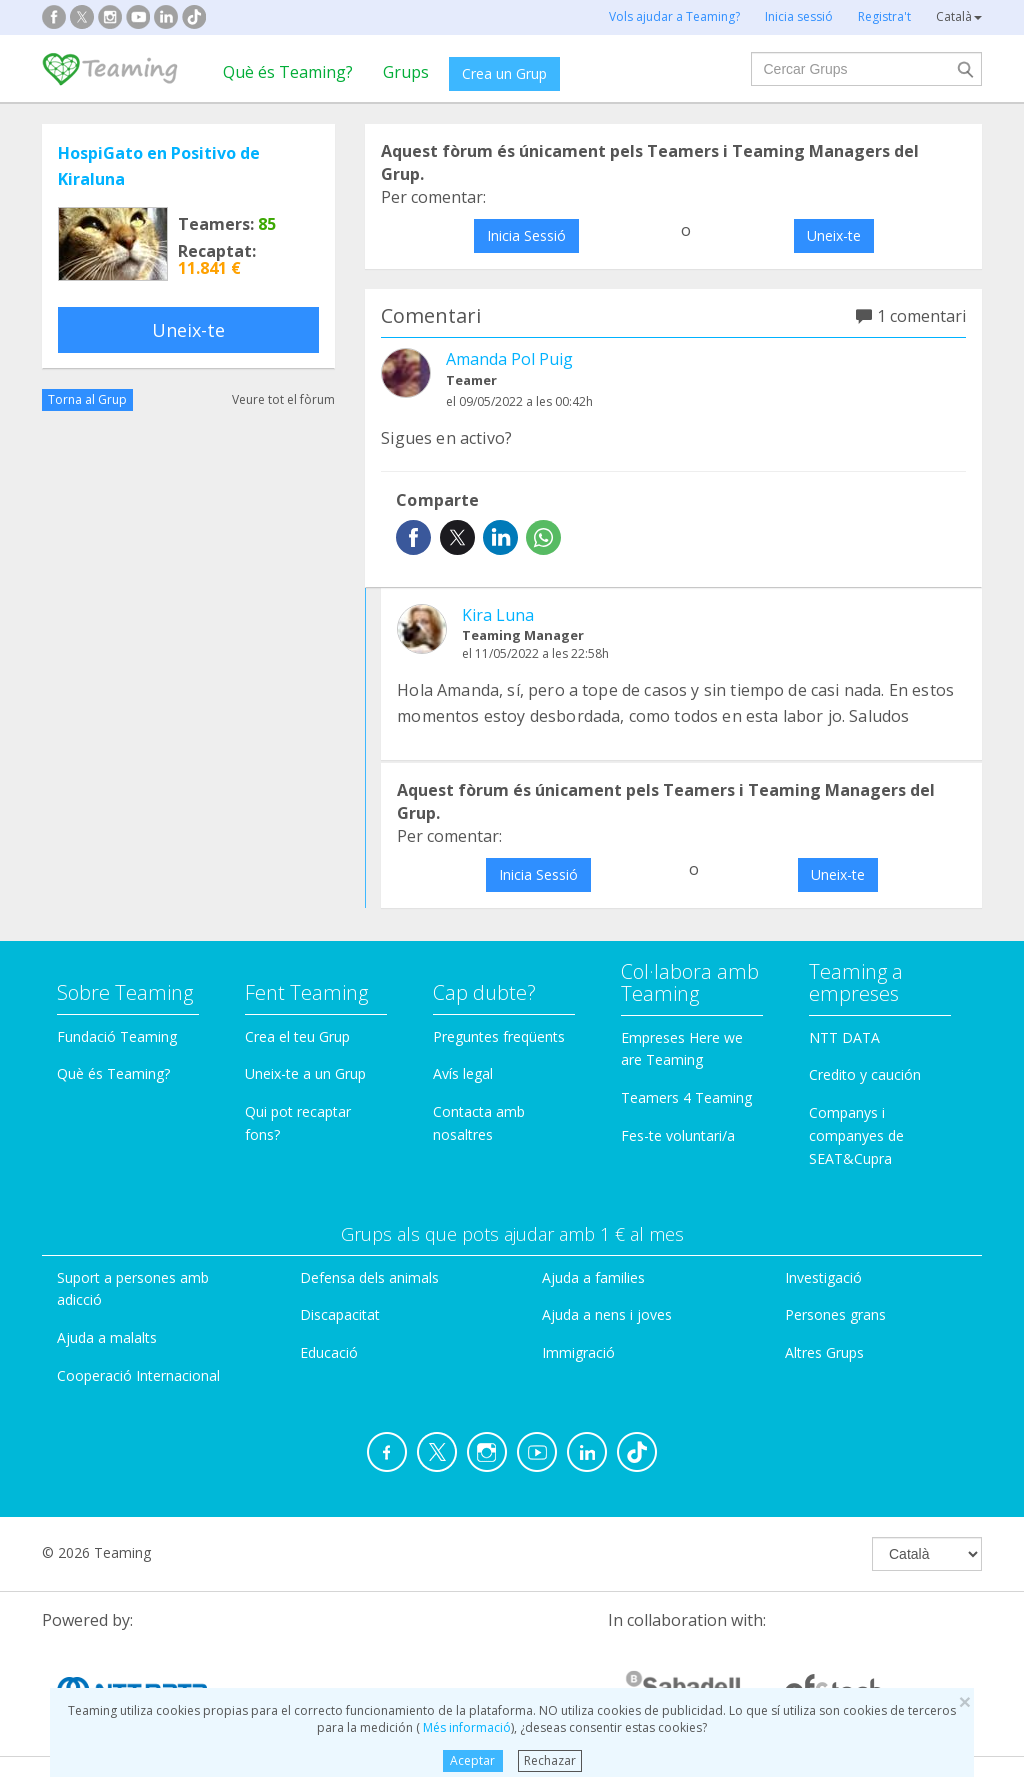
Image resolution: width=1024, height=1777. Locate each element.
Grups (406, 72)
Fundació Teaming (117, 1036)
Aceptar (472, 1760)
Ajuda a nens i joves (607, 1314)
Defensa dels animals (369, 1277)
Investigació (823, 1277)
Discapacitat (340, 1314)
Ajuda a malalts (107, 1337)
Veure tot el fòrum (283, 399)
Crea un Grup (504, 73)
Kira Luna (498, 615)
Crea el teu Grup (297, 1036)
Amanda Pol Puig (509, 359)
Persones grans (835, 1314)
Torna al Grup (87, 399)
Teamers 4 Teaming (686, 1097)
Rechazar (550, 1760)
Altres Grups (824, 1352)
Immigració (578, 1352)
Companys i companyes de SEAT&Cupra (856, 1135)
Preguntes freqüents (499, 1036)
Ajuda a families (593, 1277)
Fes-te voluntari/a (678, 1135)
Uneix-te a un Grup (305, 1073)
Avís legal (463, 1073)
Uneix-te (188, 330)
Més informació (465, 1727)
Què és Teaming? (288, 72)
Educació (329, 1352)
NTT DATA (844, 1037)
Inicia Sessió (526, 235)
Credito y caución (865, 1074)
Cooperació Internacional (138, 1375)
